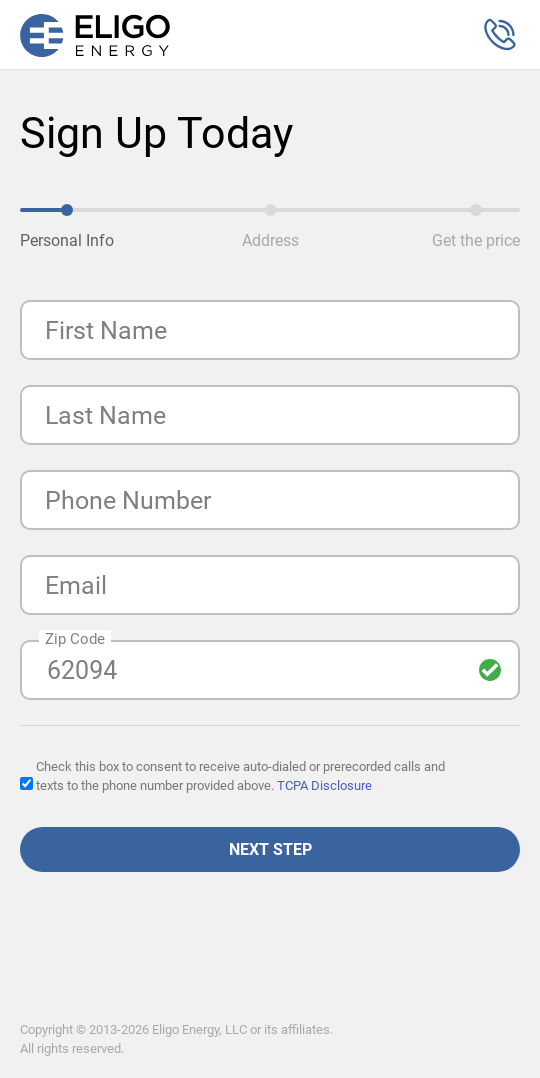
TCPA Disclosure (324, 785)
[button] (500, 35)
